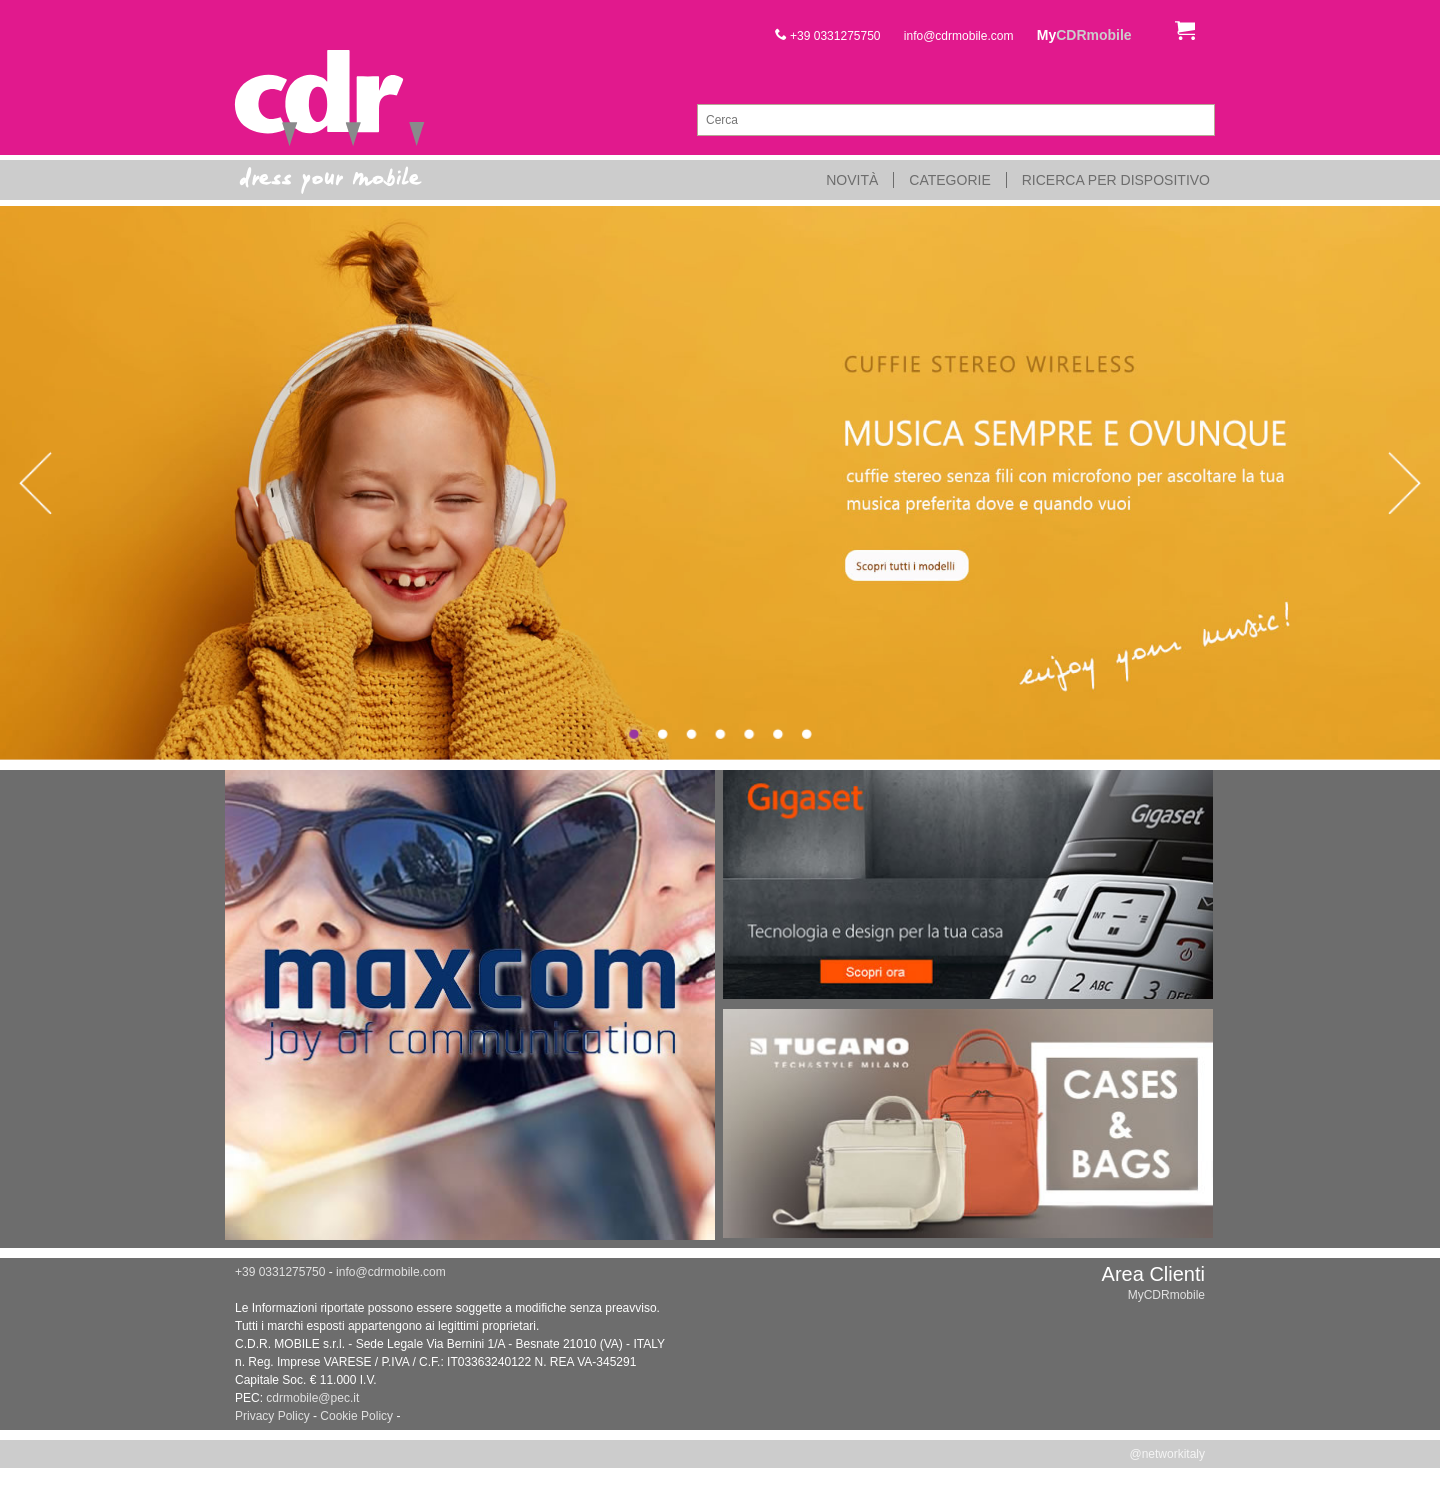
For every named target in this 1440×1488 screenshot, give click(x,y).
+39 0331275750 (828, 36)
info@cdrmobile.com (959, 36)
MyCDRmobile (1166, 1295)
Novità (852, 180)
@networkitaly (1167, 1454)
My (1084, 35)
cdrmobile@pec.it (312, 1398)
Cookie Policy (356, 1416)
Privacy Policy (272, 1416)
